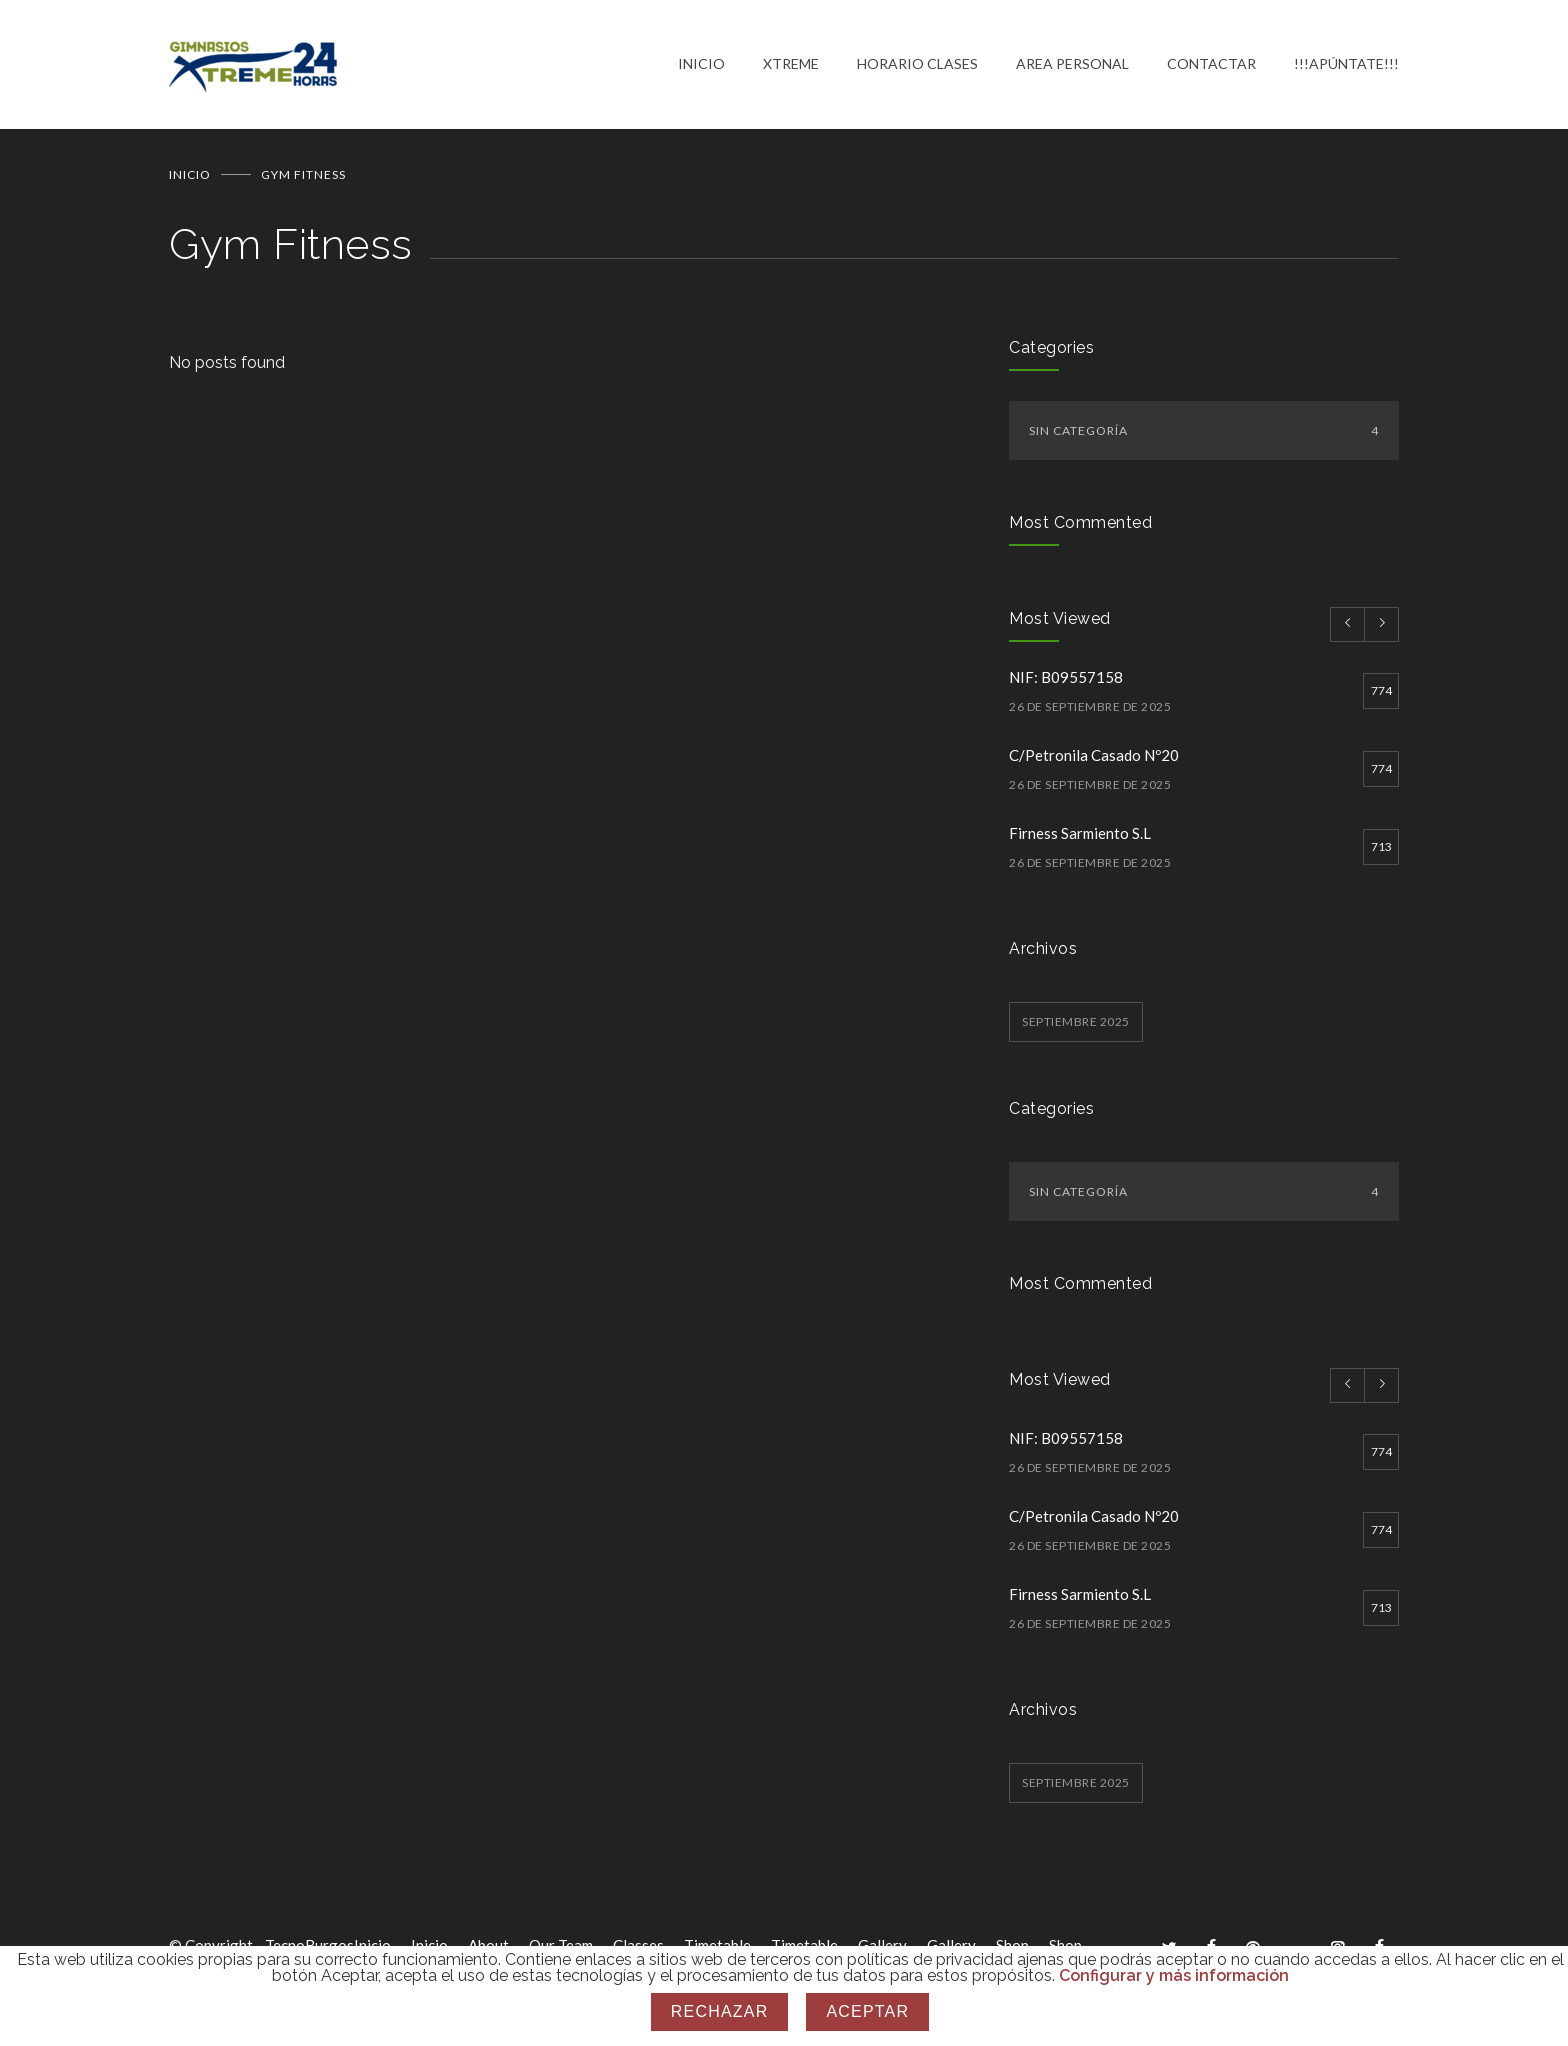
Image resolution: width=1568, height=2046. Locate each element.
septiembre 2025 (1076, 1022)
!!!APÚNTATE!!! (1346, 64)
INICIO (701, 64)
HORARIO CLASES (917, 64)
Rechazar (720, 2011)
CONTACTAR (1211, 64)
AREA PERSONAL (1072, 64)
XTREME (791, 64)
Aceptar (867, 2011)
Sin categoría (1204, 431)
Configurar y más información (1174, 1975)
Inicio (190, 175)
